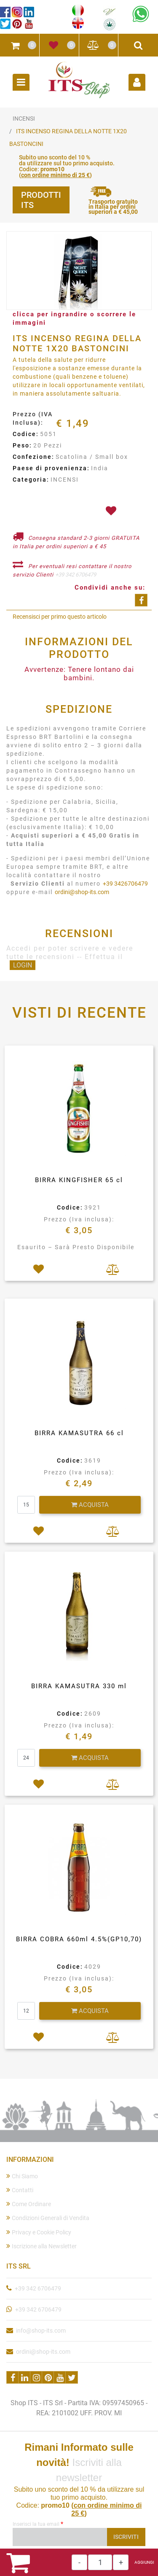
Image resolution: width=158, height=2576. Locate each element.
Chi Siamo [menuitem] (22, 2176)
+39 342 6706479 (75, 574)
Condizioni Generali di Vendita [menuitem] (47, 2217)
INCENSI (24, 118)
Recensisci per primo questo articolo (60, 616)
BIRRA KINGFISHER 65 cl (79, 1180)
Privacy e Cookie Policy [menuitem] (38, 2232)
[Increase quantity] (121, 2562)
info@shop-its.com (41, 2330)
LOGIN (22, 965)
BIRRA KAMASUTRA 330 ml (79, 1686)
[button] (79, 271)
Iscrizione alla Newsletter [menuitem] (41, 2246)
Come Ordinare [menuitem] (28, 2203)
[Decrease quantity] (79, 2562)
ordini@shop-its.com (82, 892)
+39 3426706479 (125, 883)
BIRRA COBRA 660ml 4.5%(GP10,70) (79, 1939)
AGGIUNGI (144, 2562)
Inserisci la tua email (38, 2523)
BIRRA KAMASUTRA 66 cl (79, 1433)
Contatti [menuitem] (19, 2189)
